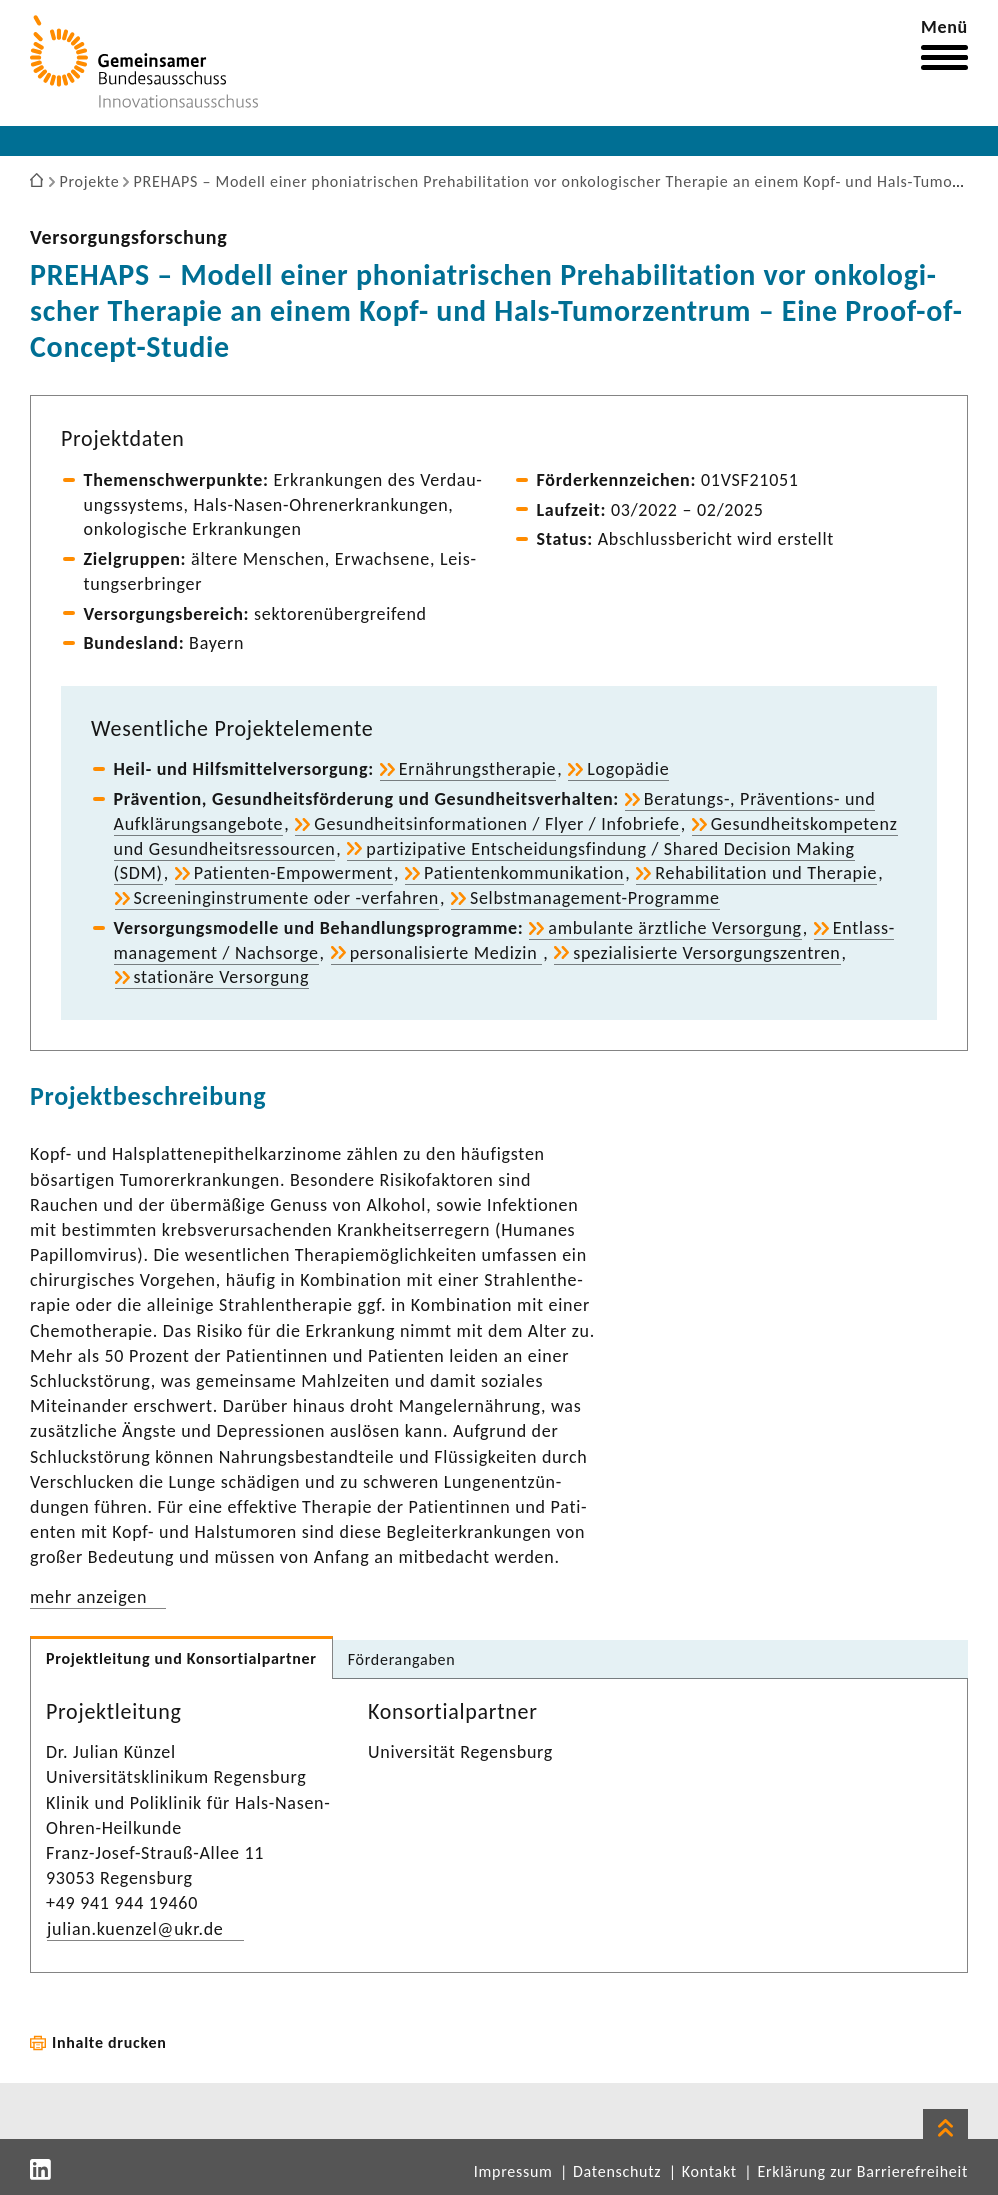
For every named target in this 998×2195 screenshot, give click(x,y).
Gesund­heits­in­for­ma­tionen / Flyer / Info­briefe (496, 824)
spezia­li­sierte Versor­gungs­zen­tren (706, 953)
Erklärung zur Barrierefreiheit (862, 2171)
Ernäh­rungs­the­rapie (478, 769)
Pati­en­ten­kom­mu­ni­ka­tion (524, 873)
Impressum (513, 2171)
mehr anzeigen (88, 1597)
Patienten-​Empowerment (293, 873)
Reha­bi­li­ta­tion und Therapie (766, 873)
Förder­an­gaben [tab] (402, 1659)
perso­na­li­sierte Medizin (446, 953)
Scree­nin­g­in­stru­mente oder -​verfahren (286, 898)
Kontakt (709, 2171)
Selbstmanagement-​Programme (595, 898)
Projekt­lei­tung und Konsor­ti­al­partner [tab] (181, 1658)
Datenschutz (617, 2171)
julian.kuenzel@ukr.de (135, 1929)
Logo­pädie (628, 769)
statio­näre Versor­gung (222, 977)
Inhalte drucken (109, 2042)
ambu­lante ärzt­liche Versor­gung (674, 928)
